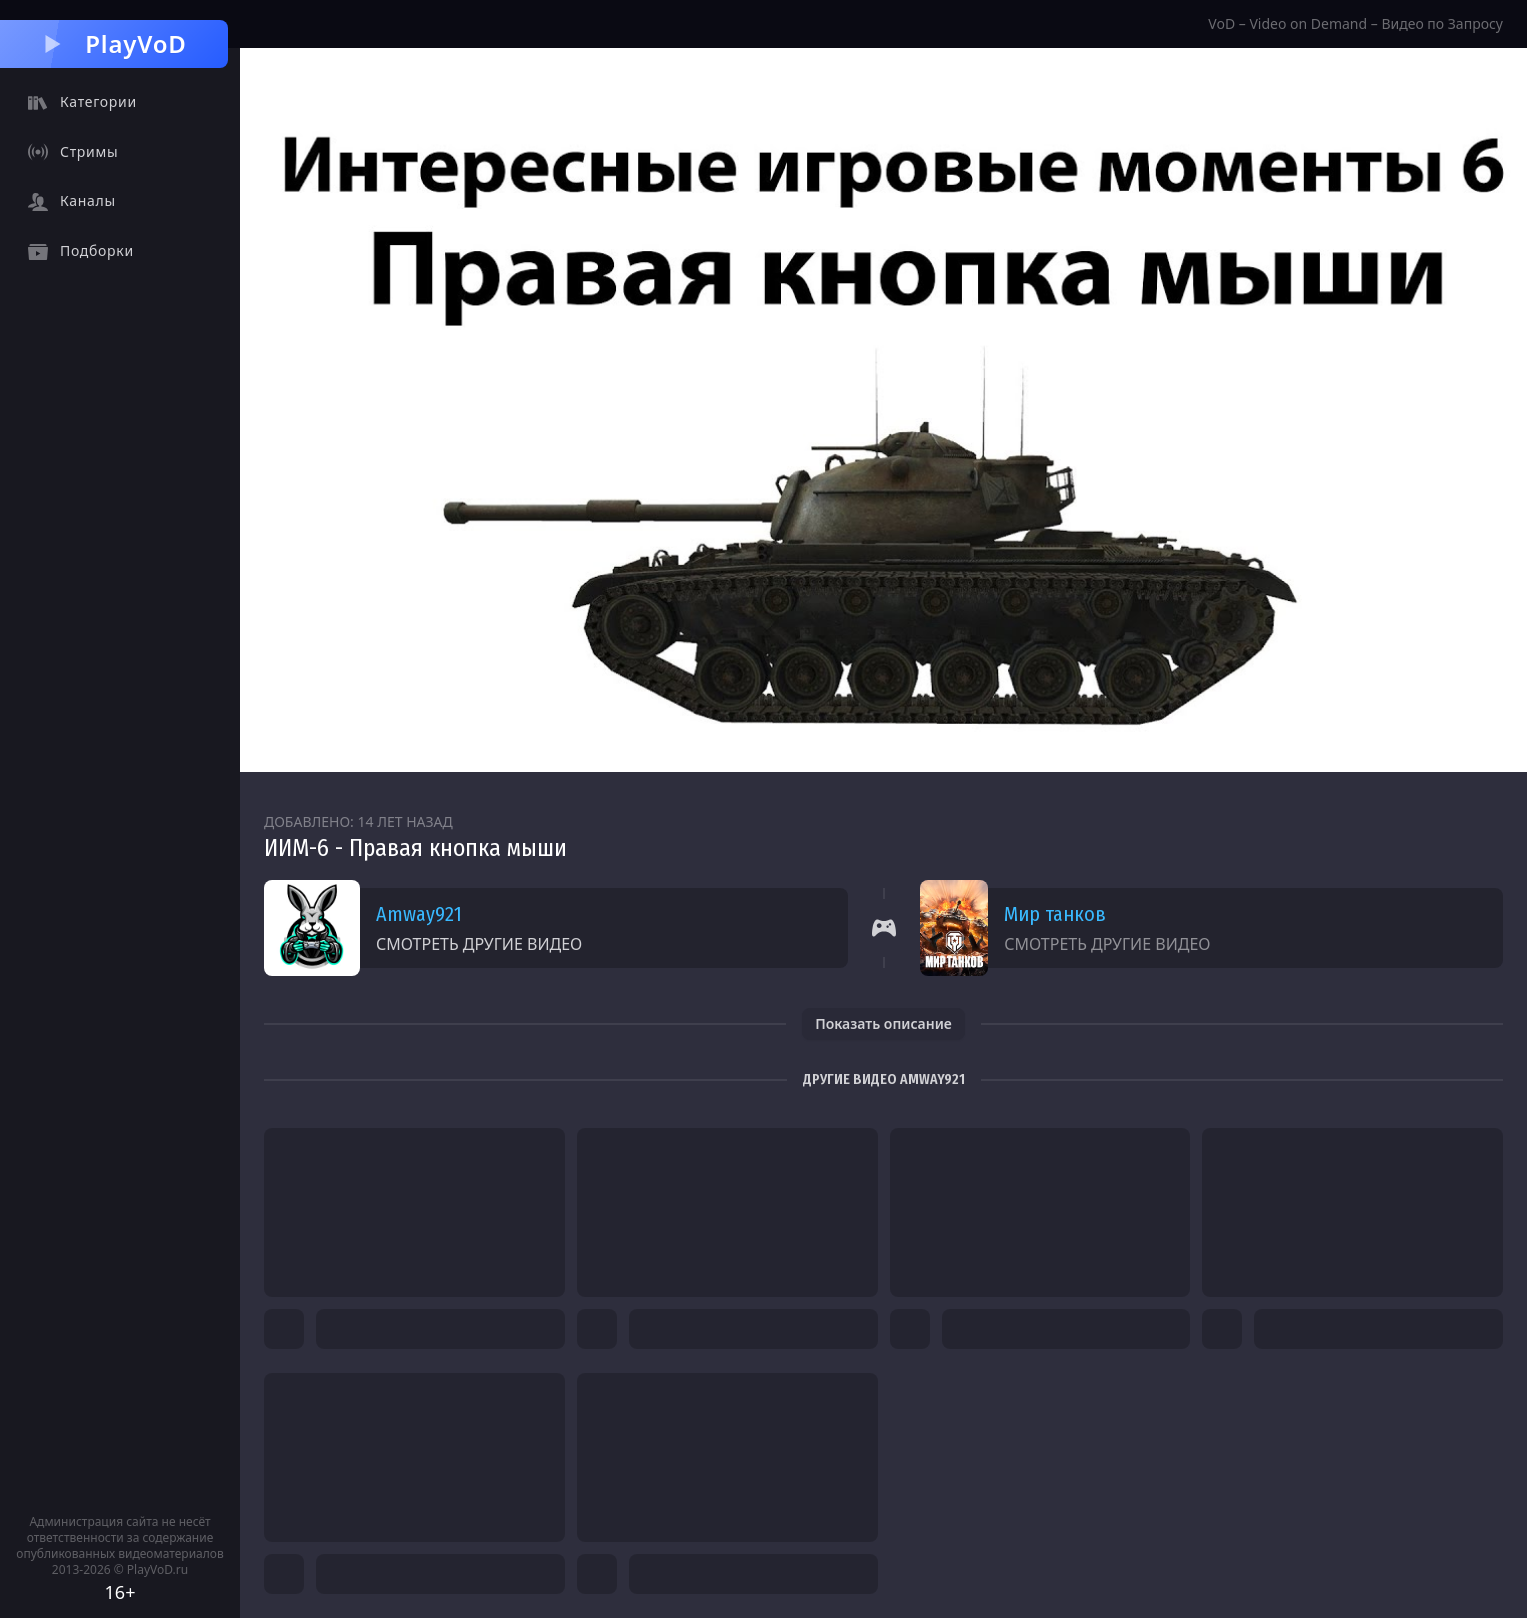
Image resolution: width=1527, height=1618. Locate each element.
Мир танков (1055, 914)
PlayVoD (113, 43)
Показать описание (883, 1023)
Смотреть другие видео (479, 944)
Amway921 (419, 914)
